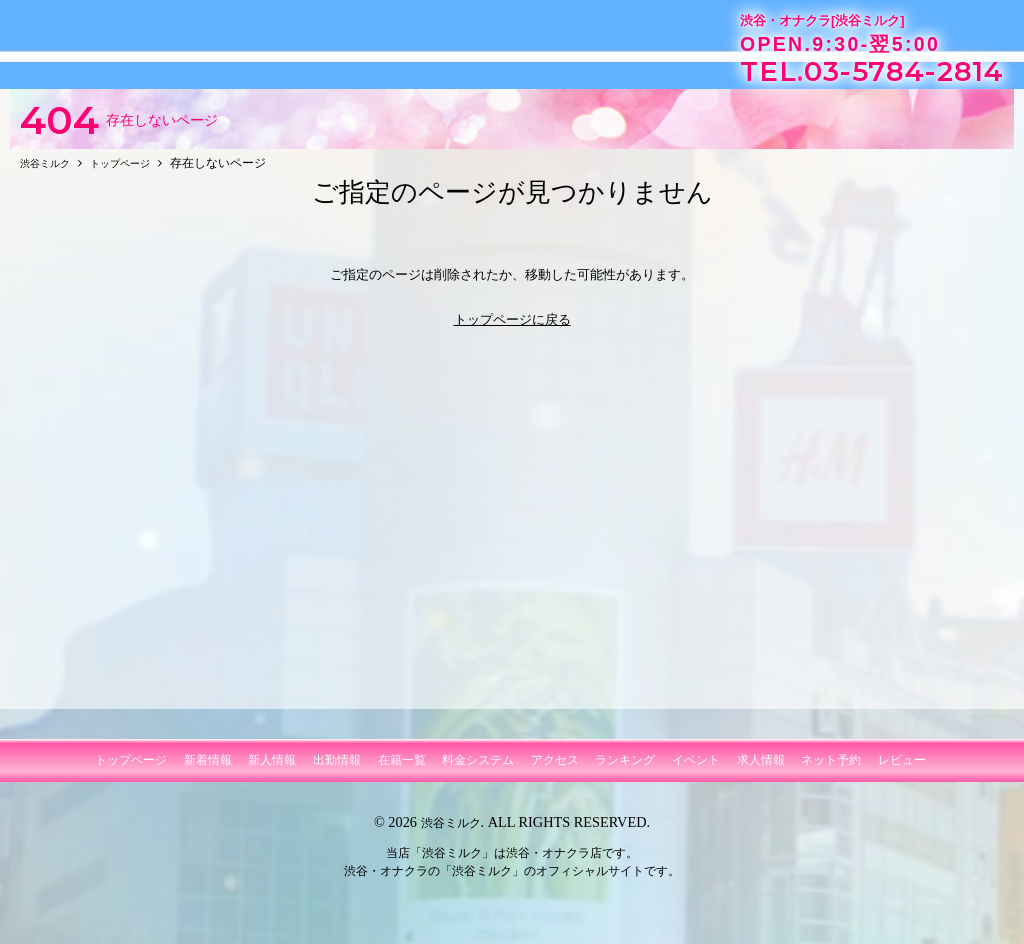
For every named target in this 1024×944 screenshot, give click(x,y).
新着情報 (208, 769)
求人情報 (761, 769)
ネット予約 (831, 769)
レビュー (902, 769)
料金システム (478, 769)
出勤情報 (337, 769)
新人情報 (272, 769)
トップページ (131, 769)
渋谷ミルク (451, 832)
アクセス (555, 769)
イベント (696, 769)
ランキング (625, 769)
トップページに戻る (512, 328)
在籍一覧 (402, 769)
